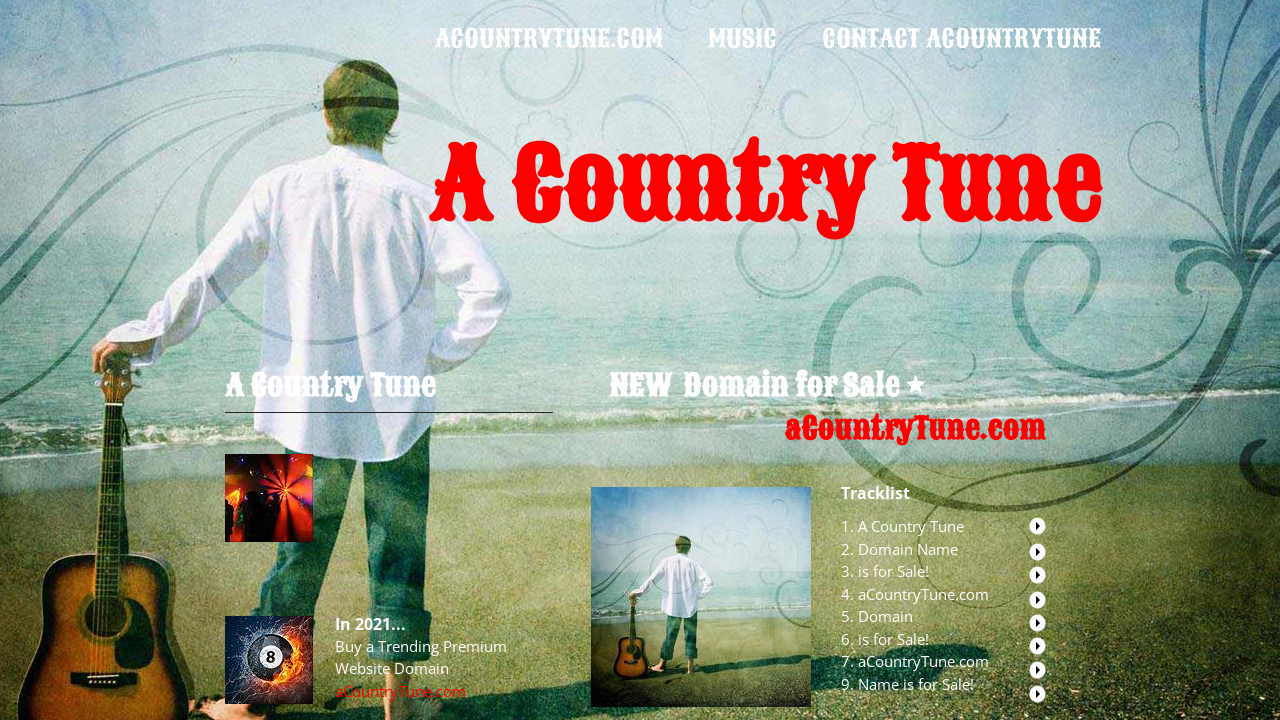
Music (742, 38)
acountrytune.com (549, 38)
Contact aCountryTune (961, 38)
